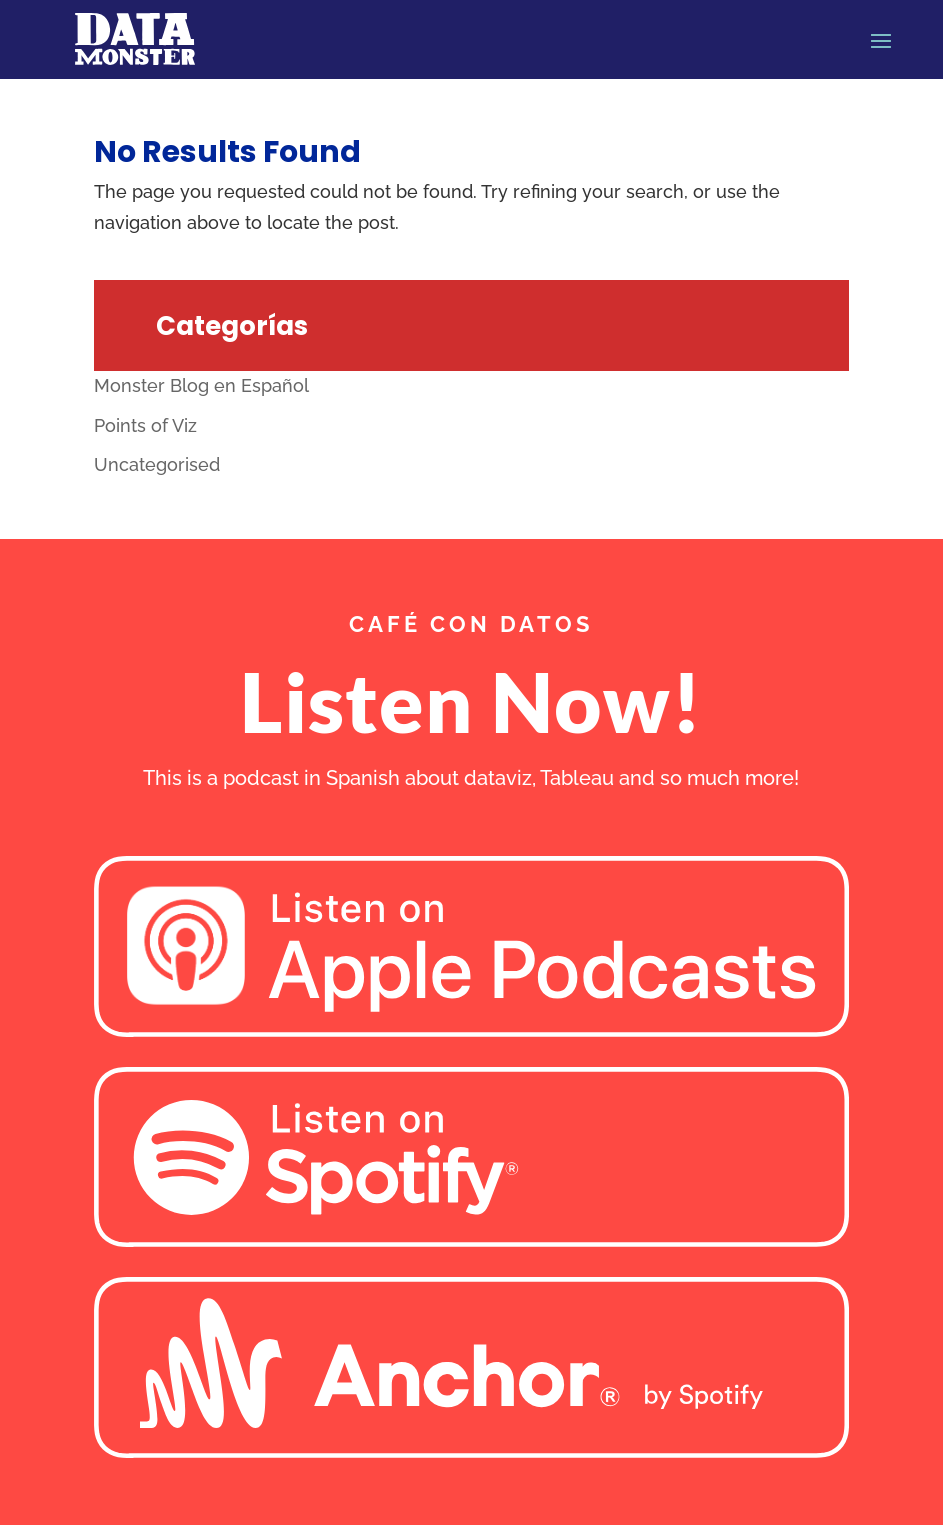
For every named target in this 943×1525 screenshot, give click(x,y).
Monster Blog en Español (201, 385)
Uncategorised (157, 464)
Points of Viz (145, 425)
